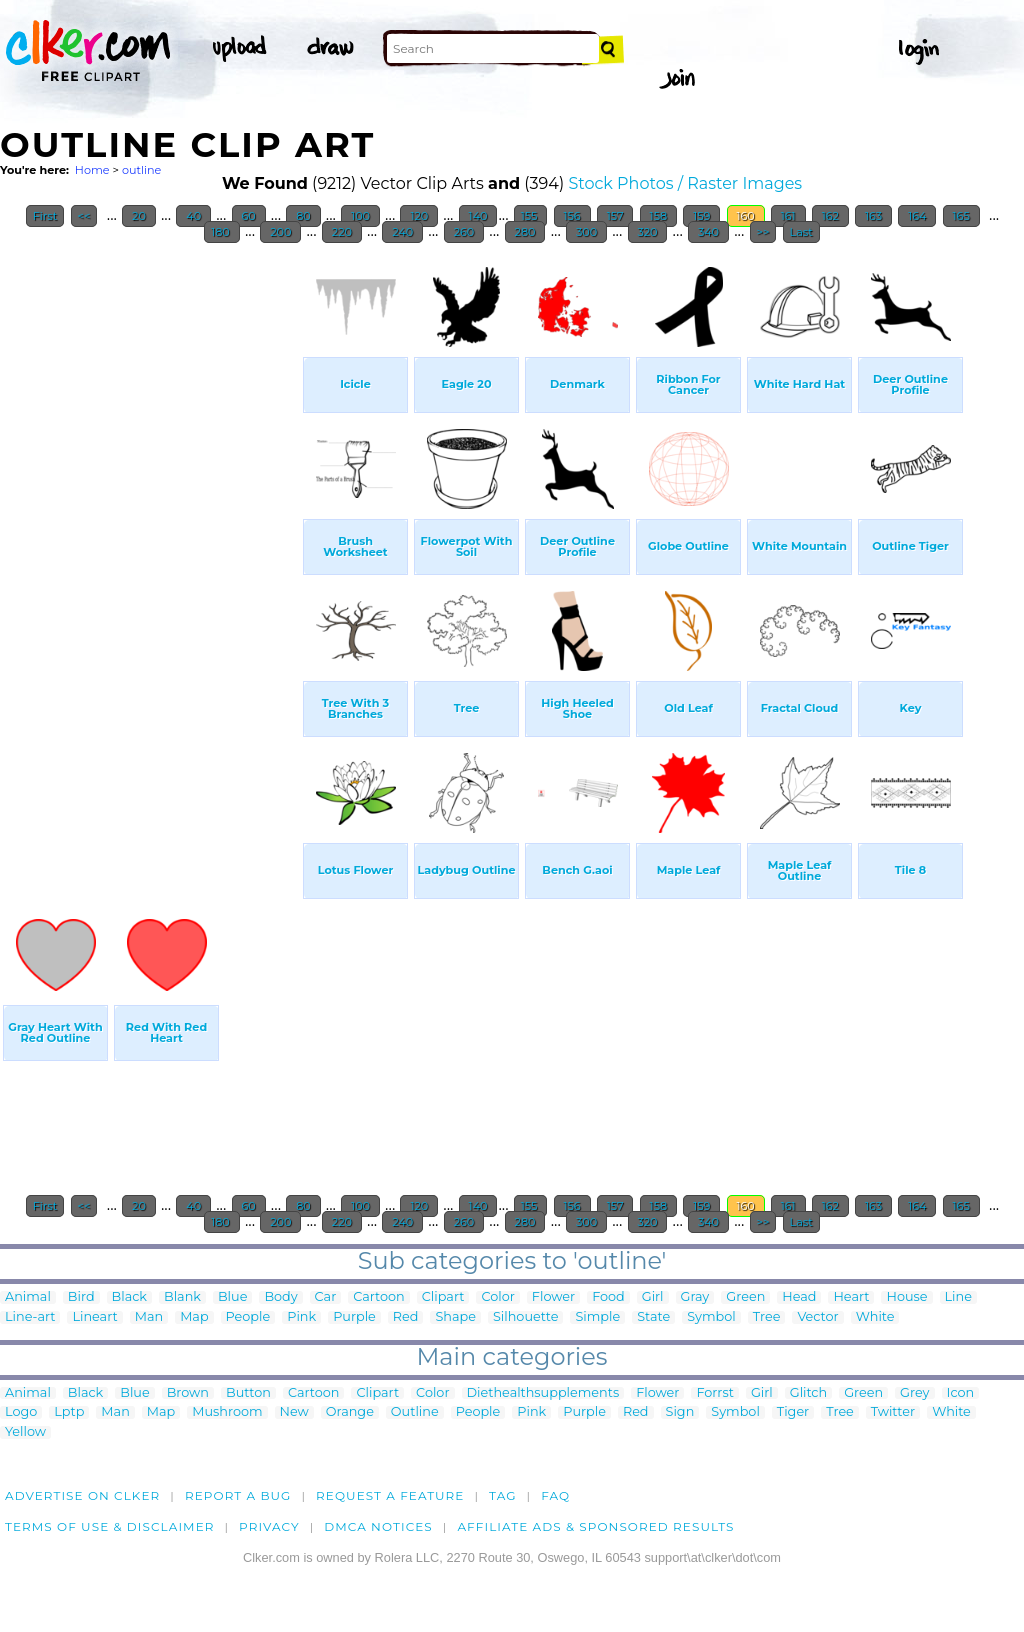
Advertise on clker (82, 1495)
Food (608, 1297)
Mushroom (227, 1412)
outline (141, 170)
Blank (182, 1297)
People (248, 1317)
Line (958, 1297)
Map (194, 1317)
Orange (350, 1412)
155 (531, 216)
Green (745, 1297)
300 (586, 232)
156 (572, 216)
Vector (817, 1317)
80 (303, 216)
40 (193, 216)
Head (799, 1297)
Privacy (269, 1526)
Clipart (443, 1297)
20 (139, 216)
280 (525, 232)
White (875, 1317)
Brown (188, 1393)
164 (917, 216)
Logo (21, 1412)
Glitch (808, 1393)
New (294, 1412)
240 (402, 232)
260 (464, 232)
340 (708, 232)
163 (873, 216)
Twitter (893, 1412)
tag (502, 1495)
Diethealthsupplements (543, 1393)
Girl (653, 1297)
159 (701, 216)
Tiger (793, 1412)
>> (763, 232)
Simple (597, 1317)
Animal (28, 1297)
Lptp (69, 1412)
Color (497, 1297)
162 (830, 216)
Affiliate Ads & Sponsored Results (595, 1526)
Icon (961, 1393)
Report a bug (238, 1495)
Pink (301, 1317)
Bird (81, 1297)
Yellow (25, 1432)
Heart (851, 1297)
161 (788, 216)
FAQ (555, 1495)
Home (92, 170)
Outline (415, 1412)
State (653, 1317)
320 (648, 232)
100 (360, 216)
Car (326, 1297)
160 (746, 216)
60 (249, 216)
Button (248, 1393)
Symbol (711, 1317)
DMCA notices (378, 1526)
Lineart (94, 1317)
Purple (354, 1317)
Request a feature (390, 1495)
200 (280, 232)
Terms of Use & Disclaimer (110, 1526)
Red (406, 1317)
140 (478, 216)
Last (801, 232)
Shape (455, 1317)
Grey (914, 1393)
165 (961, 216)
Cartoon (379, 1297)
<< (84, 216)
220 (342, 232)
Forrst (714, 1393)
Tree (767, 1317)
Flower (553, 1297)
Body (280, 1297)
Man (149, 1317)
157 (615, 216)
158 (658, 216)
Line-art (30, 1317)
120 (419, 216)
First (45, 216)
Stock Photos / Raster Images (685, 183)
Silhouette (525, 1317)
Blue (232, 1297)
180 (222, 232)
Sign (680, 1412)
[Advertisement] (150, 554)
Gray (695, 1297)
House (906, 1297)
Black (129, 1297)
